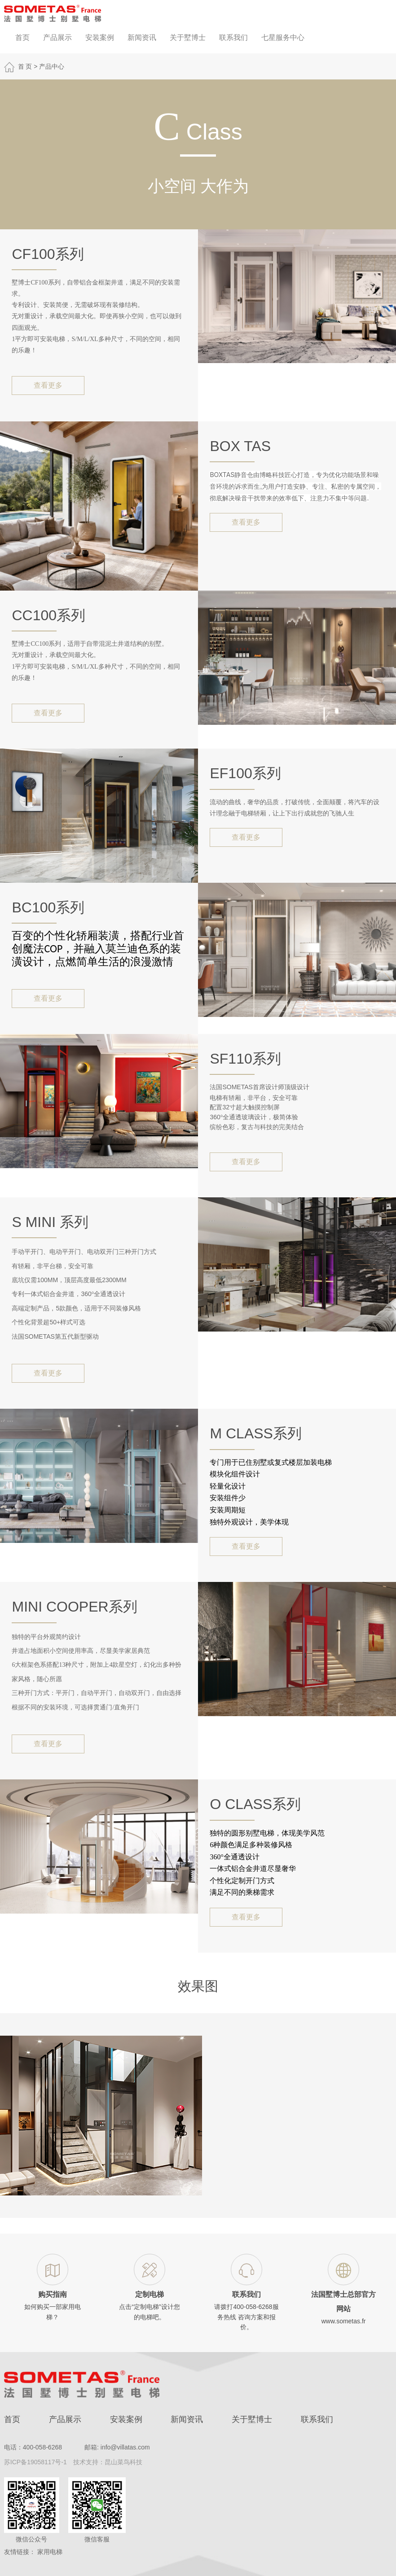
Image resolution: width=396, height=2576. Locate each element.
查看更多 (48, 385)
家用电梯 (49, 2551)
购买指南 (52, 2294)
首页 (22, 37)
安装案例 (99, 37)
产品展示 (57, 37)
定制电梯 (149, 2294)
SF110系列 (245, 1059)
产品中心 (51, 66)
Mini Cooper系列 (74, 1607)
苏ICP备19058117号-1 (35, 2462)
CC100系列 (48, 615)
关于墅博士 (188, 37)
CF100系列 (48, 254)
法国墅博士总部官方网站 (343, 2302)
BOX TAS (240, 446)
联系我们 (233, 37)
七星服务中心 (282, 37)
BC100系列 (48, 907)
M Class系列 (255, 1433)
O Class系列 (255, 1804)
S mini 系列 (50, 1222)
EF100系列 (245, 773)
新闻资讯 (142, 37)
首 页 (25, 66)
